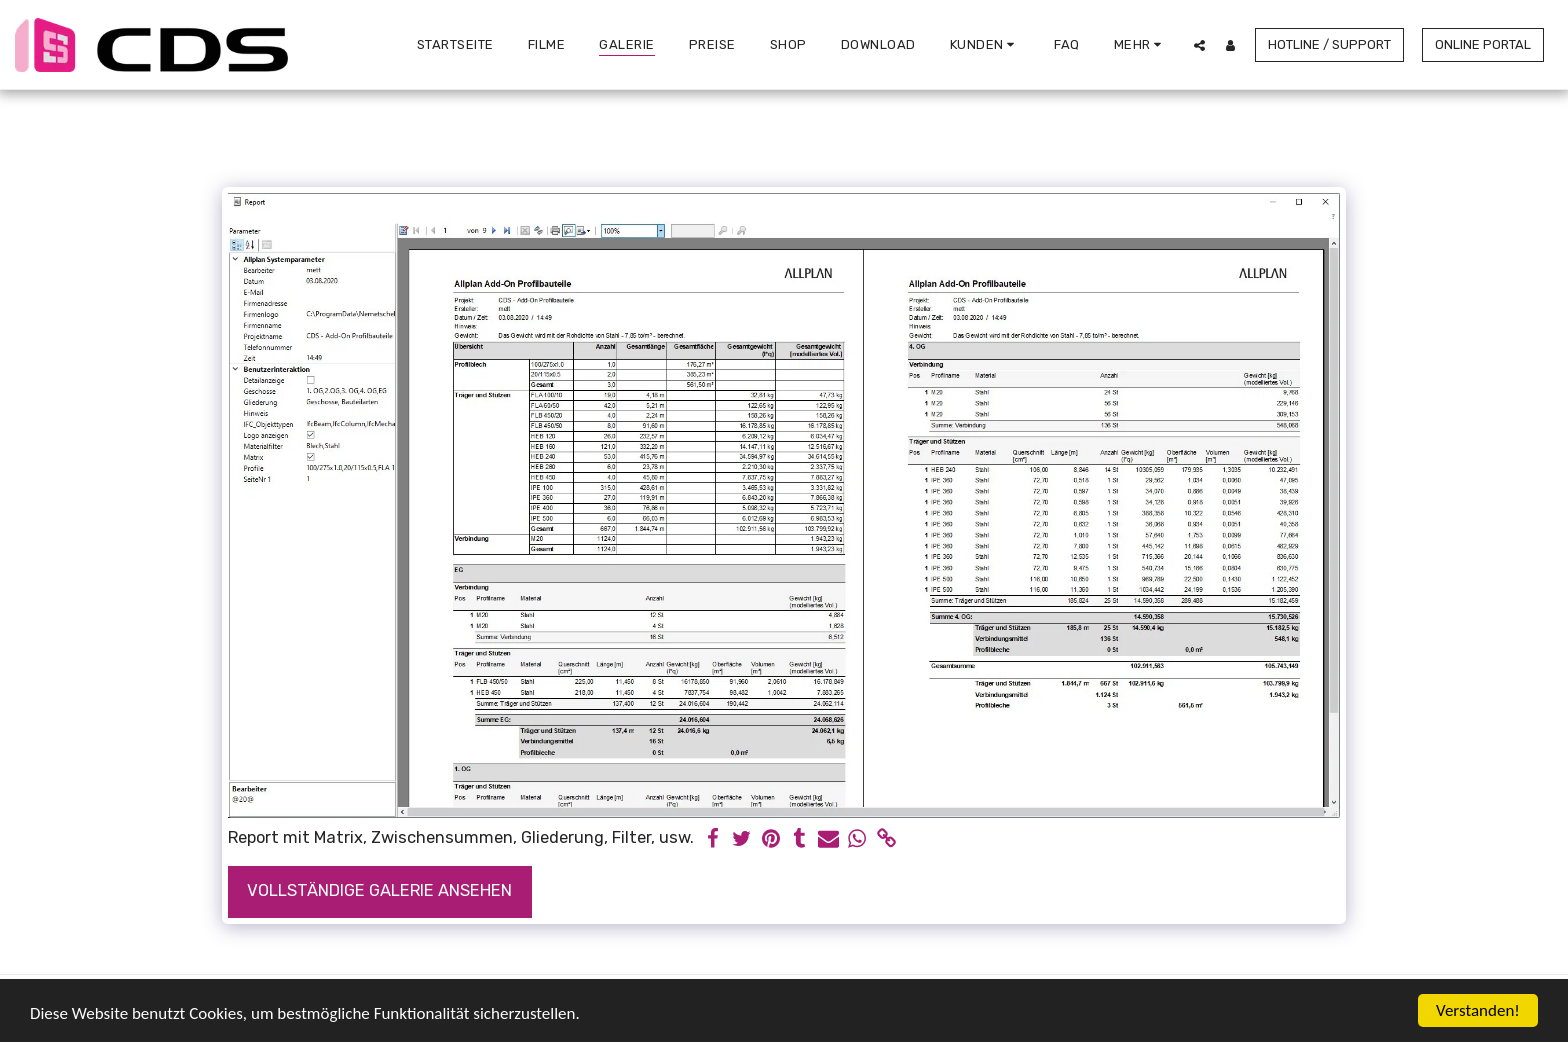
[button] (985, 45)
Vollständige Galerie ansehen (379, 890)
